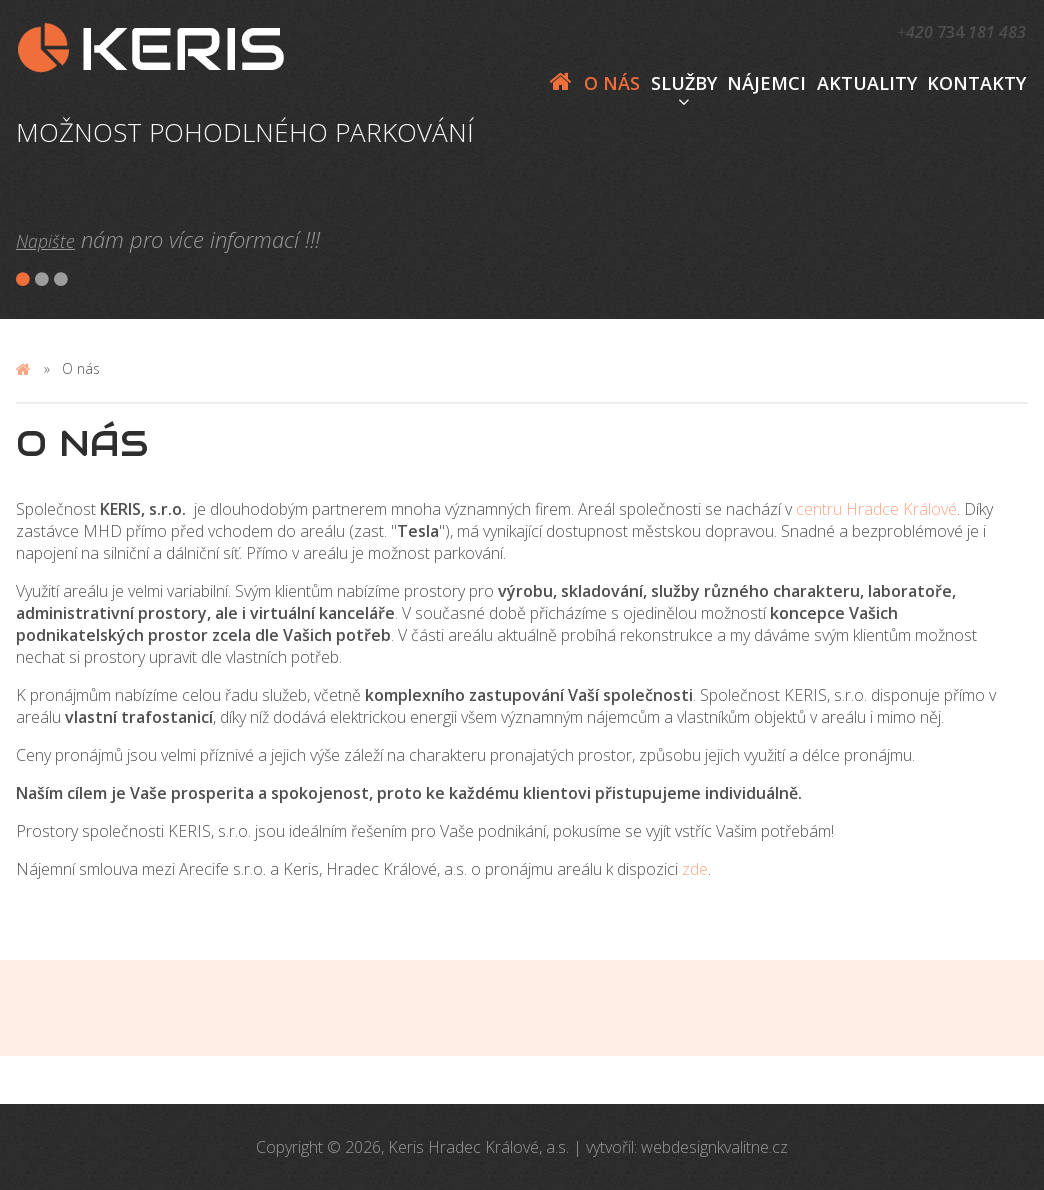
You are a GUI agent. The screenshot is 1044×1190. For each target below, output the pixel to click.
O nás (612, 83)
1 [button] (24, 279)
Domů (562, 83)
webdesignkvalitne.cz (714, 1147)
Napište (45, 241)
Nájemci (766, 83)
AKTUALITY (867, 83)
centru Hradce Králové (876, 509)
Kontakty (976, 83)
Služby (684, 83)
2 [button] (43, 279)
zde (695, 869)
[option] (267, 132)
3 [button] (62, 279)
